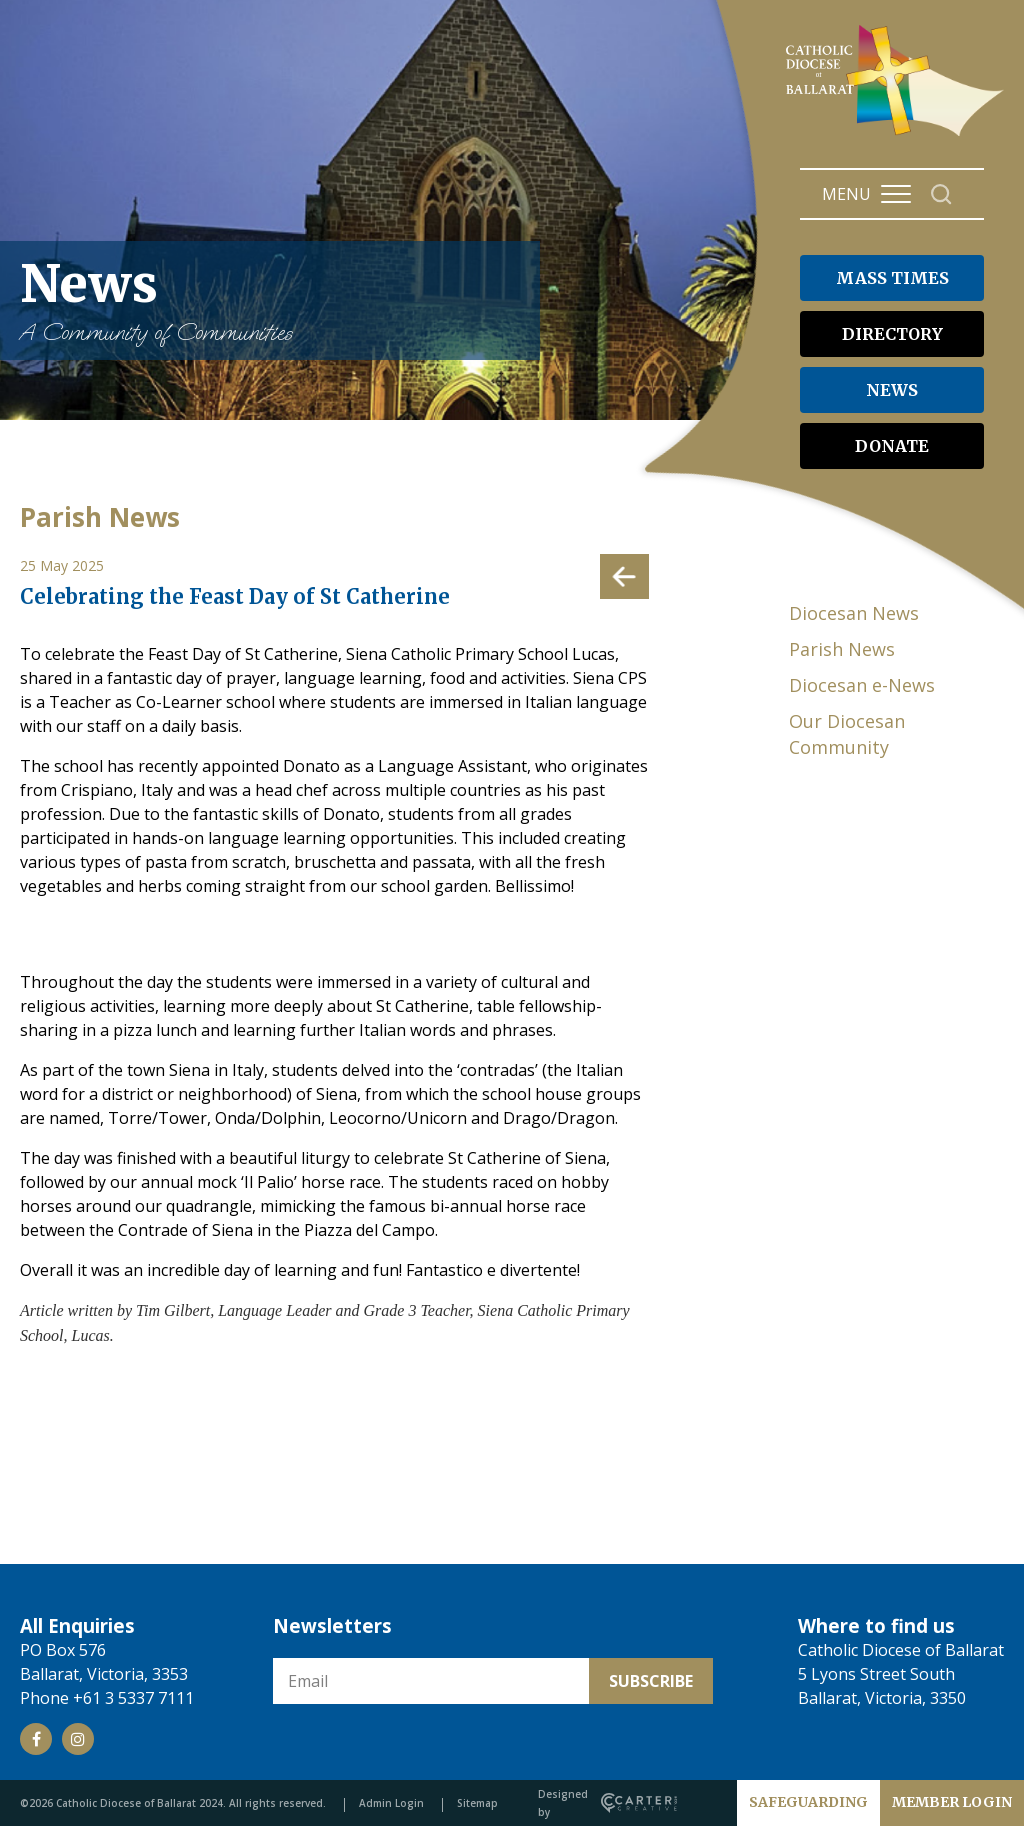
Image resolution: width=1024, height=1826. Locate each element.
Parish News (842, 649)
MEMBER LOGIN (952, 1802)
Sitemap (477, 1803)
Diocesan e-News (862, 685)
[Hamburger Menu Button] (896, 194)
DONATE (892, 446)
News (270, 300)
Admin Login (391, 1803)
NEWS (892, 390)
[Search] (941, 194)
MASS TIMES (892, 278)
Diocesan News (854, 613)
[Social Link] (36, 1739)
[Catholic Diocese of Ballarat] (897, 136)
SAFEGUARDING (808, 1802)
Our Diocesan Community (847, 734)
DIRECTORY (892, 334)
